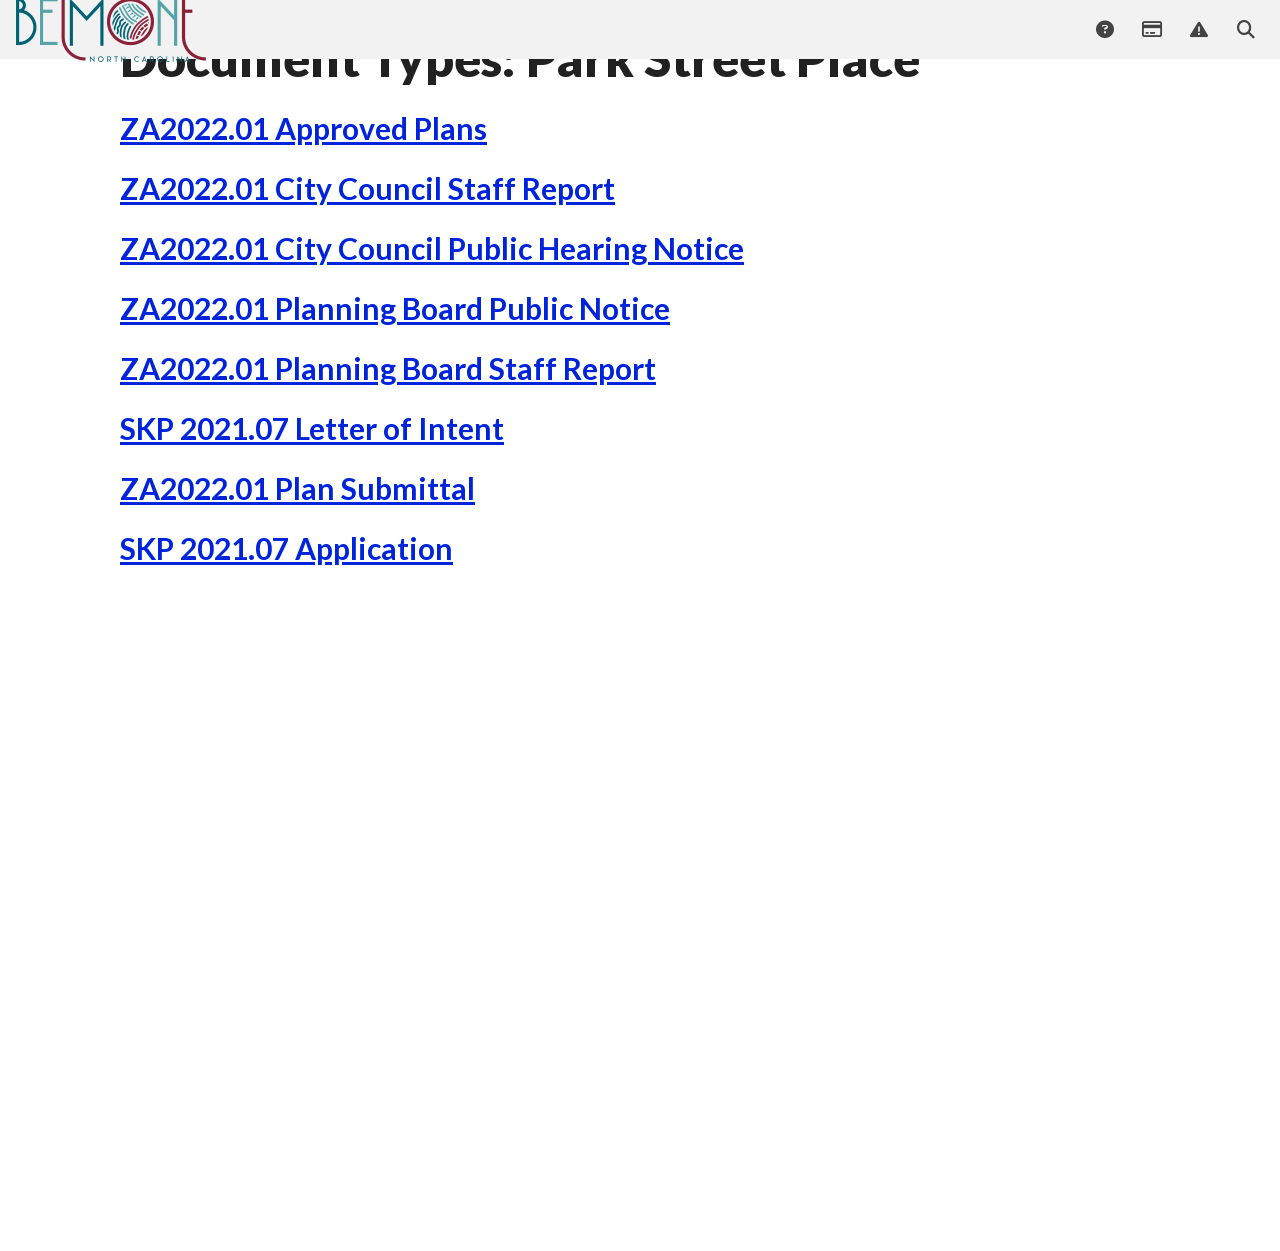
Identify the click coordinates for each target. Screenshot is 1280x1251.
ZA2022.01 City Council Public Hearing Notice (432, 331)
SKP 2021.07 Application (286, 631)
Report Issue (1198, 47)
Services (686, 45)
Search (1245, 47)
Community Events (452, 45)
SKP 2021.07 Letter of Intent (312, 511)
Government (1015, 45)
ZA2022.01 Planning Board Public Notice (395, 391)
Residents (781, 45)
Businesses (587, 45)
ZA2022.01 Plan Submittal (297, 571)
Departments (893, 45)
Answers (1104, 47)
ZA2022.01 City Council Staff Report (367, 271)
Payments (1151, 47)
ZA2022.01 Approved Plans (303, 211)
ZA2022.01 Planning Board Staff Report (388, 451)
